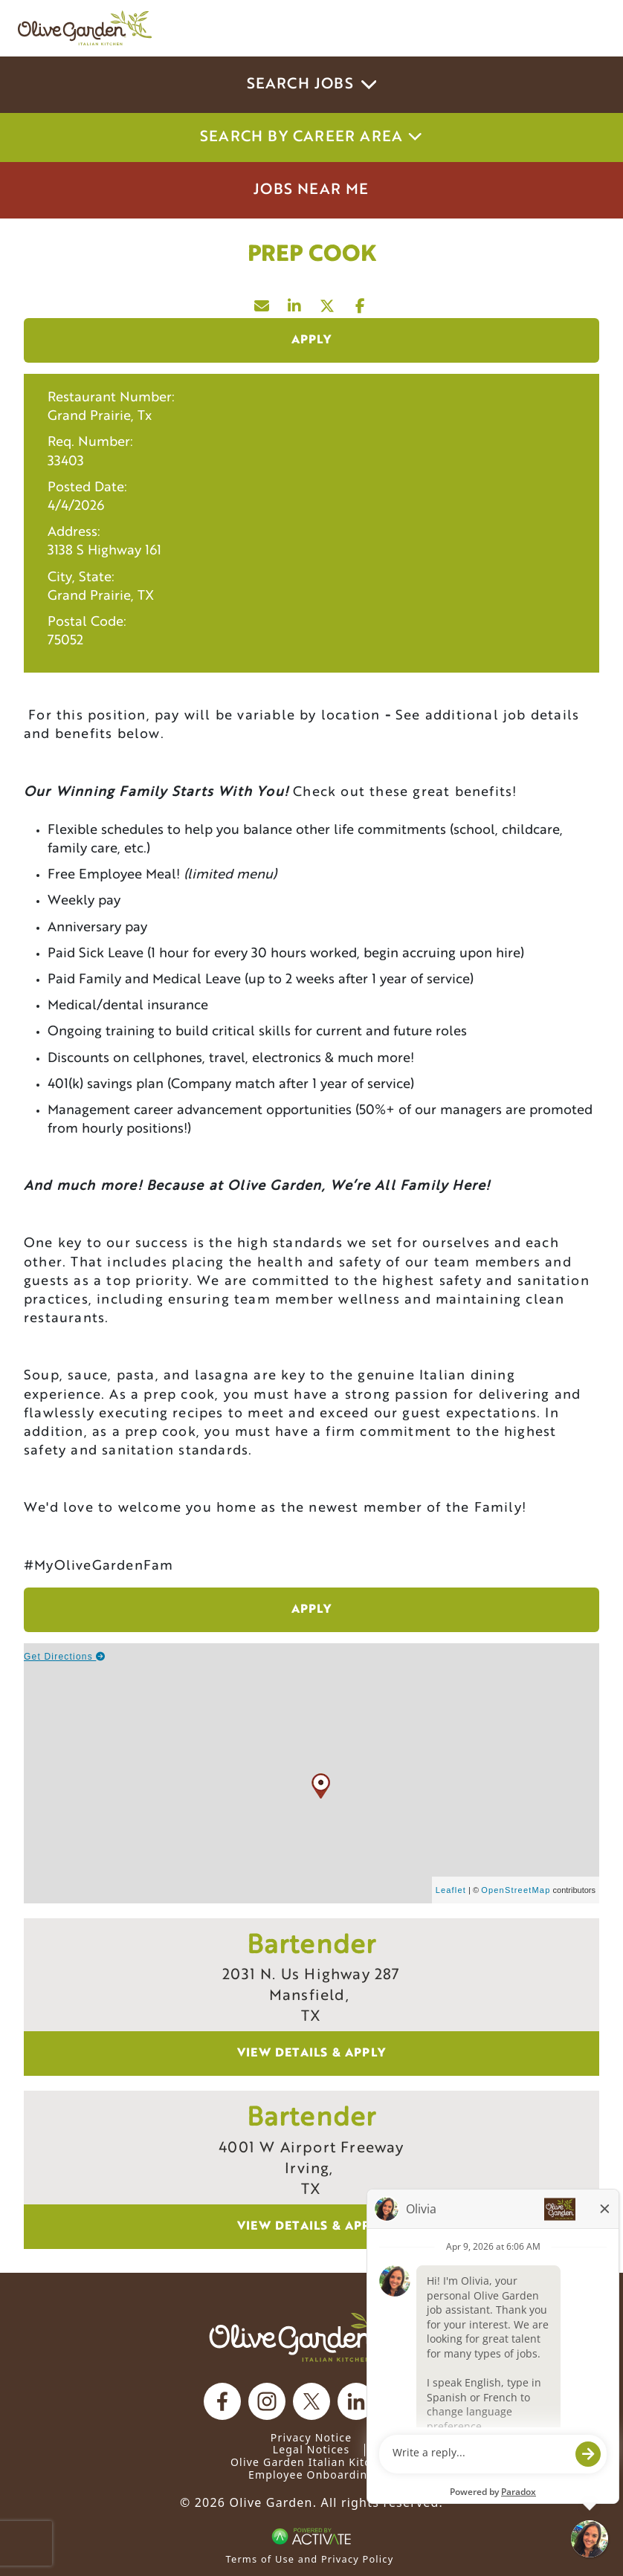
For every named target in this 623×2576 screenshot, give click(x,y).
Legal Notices (311, 2449)
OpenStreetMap (515, 1890)
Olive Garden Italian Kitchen (311, 2462)
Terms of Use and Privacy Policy (310, 2559)
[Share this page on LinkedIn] (295, 302)
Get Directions (65, 1656)
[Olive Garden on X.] (311, 2401)
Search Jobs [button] (312, 84)
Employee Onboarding (311, 2474)
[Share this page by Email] (262, 302)
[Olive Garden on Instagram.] (266, 2401)
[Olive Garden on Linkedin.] (356, 2401)
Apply (311, 340)
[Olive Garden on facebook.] (222, 2401)
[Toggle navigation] (584, 28)
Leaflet (451, 1890)
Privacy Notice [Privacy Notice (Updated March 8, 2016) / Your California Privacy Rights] (311, 2437)
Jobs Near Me (311, 190)
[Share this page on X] (328, 302)
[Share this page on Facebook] (360, 302)
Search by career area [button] (311, 137)
